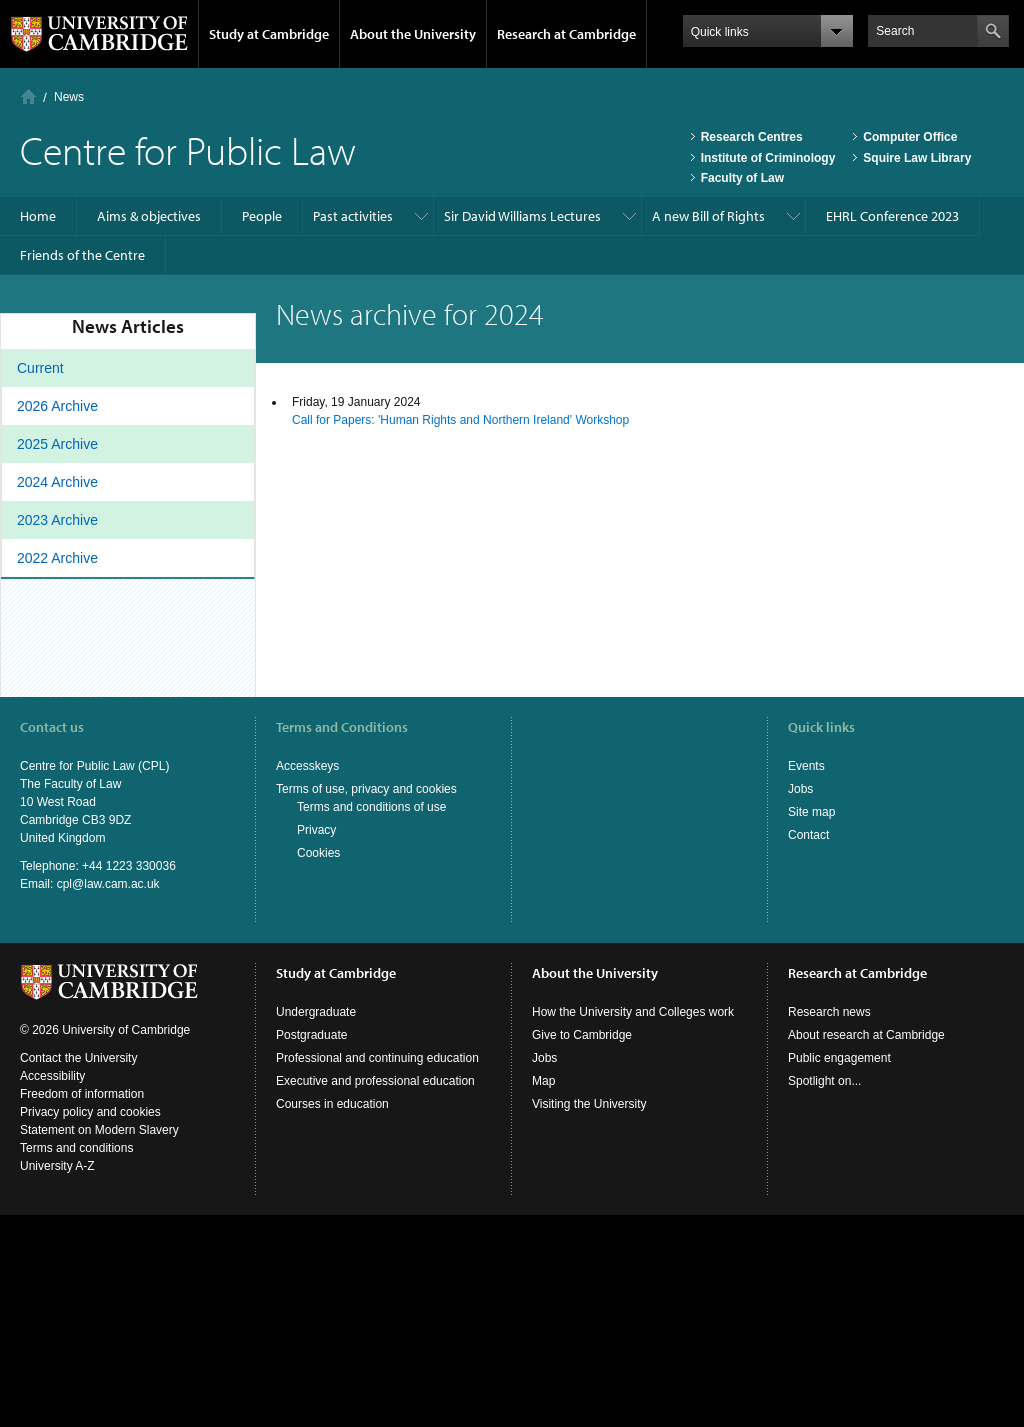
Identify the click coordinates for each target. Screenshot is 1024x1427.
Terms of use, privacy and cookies (366, 789)
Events (806, 766)
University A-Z (57, 1166)
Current (40, 368)
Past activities (353, 216)
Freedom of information (82, 1094)
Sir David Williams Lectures (522, 216)
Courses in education (332, 1104)
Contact (808, 835)
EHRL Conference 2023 (892, 216)
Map (543, 1081)
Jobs (800, 789)
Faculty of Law (742, 178)
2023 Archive (57, 520)
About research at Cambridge (866, 1035)
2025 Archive (57, 444)
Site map (811, 812)
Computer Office (910, 137)
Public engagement (839, 1058)
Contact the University (78, 1058)
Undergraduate (316, 1012)
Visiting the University (589, 1104)
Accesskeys (307, 766)
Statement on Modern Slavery (99, 1130)
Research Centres (752, 137)
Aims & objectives (149, 216)
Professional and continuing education (377, 1058)
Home (28, 96)
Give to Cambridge (582, 1035)
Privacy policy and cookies (90, 1112)
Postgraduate (311, 1035)
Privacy (316, 830)
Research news (829, 1012)
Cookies (318, 853)
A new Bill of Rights (708, 216)
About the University (413, 34)
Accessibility (52, 1076)
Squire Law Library (917, 158)
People (262, 216)
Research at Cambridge (566, 34)
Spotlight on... (824, 1081)
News (69, 97)
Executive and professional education (375, 1081)
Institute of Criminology (768, 158)
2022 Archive (57, 558)
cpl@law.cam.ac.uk (108, 884)
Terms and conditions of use (371, 807)
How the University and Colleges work (633, 1012)
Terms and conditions (76, 1148)
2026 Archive (57, 406)
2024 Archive (57, 482)
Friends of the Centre (82, 255)
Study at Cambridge (269, 34)
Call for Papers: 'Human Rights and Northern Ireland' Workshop (460, 420)
